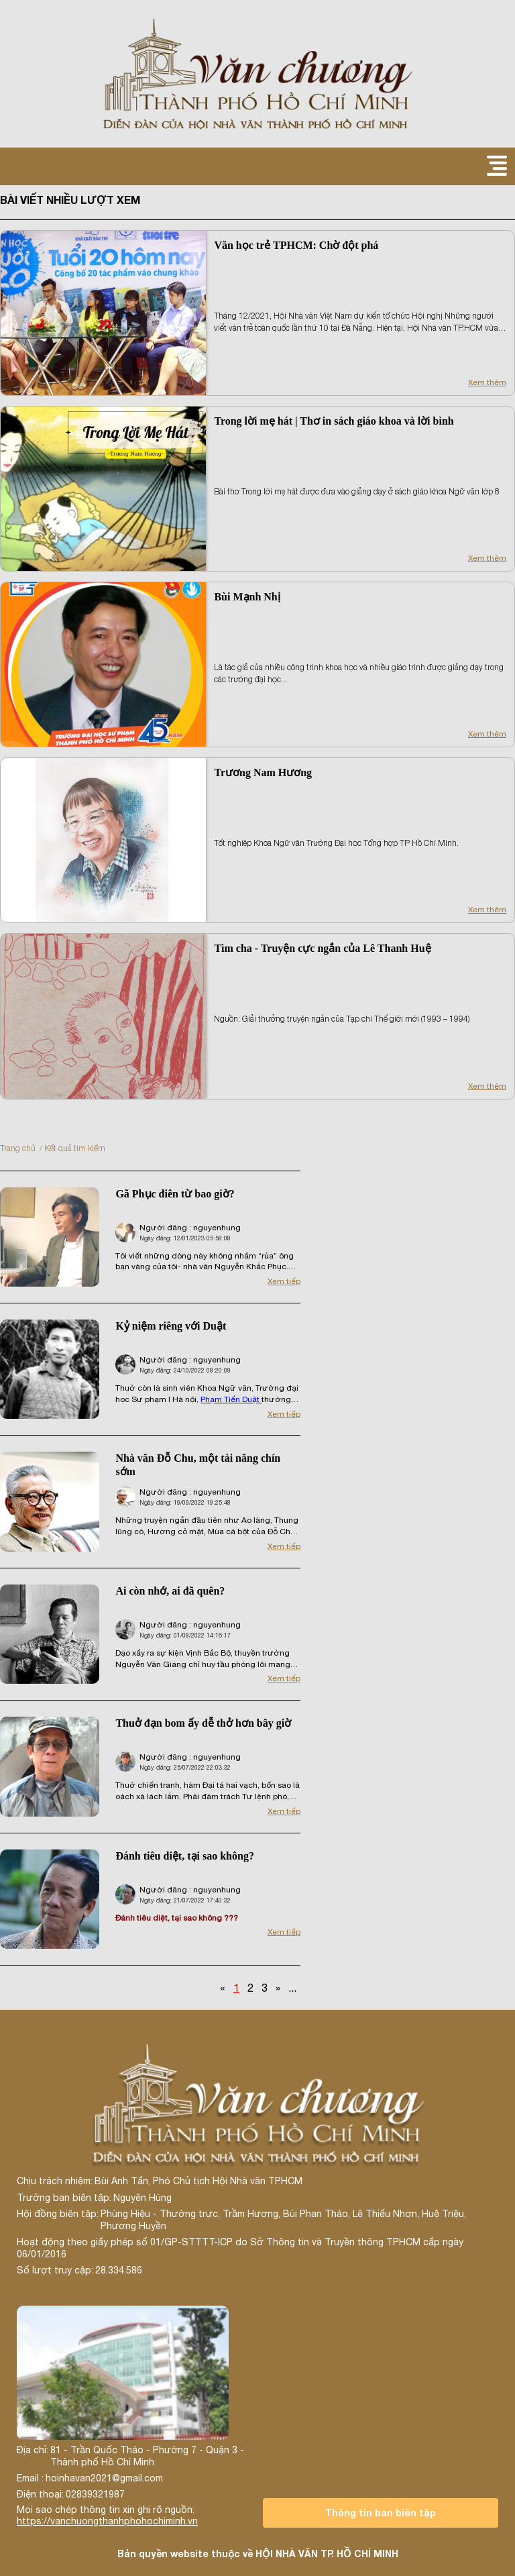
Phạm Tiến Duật (231, 1399)
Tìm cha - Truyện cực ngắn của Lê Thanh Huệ (322, 948)
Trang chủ (18, 1148)
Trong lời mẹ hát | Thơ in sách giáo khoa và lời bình (333, 421)
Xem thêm (487, 382)
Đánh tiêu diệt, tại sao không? (184, 1856)
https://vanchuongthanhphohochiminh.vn (107, 2521)
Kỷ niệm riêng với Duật (170, 1326)
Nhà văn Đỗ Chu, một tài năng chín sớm (197, 1464)
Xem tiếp (284, 1281)
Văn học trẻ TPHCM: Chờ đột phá (296, 245)
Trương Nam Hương (263, 772)
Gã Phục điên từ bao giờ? (174, 1193)
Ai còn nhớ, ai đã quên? (170, 1591)
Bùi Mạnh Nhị (247, 596)
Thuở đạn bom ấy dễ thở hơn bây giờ (203, 1723)
